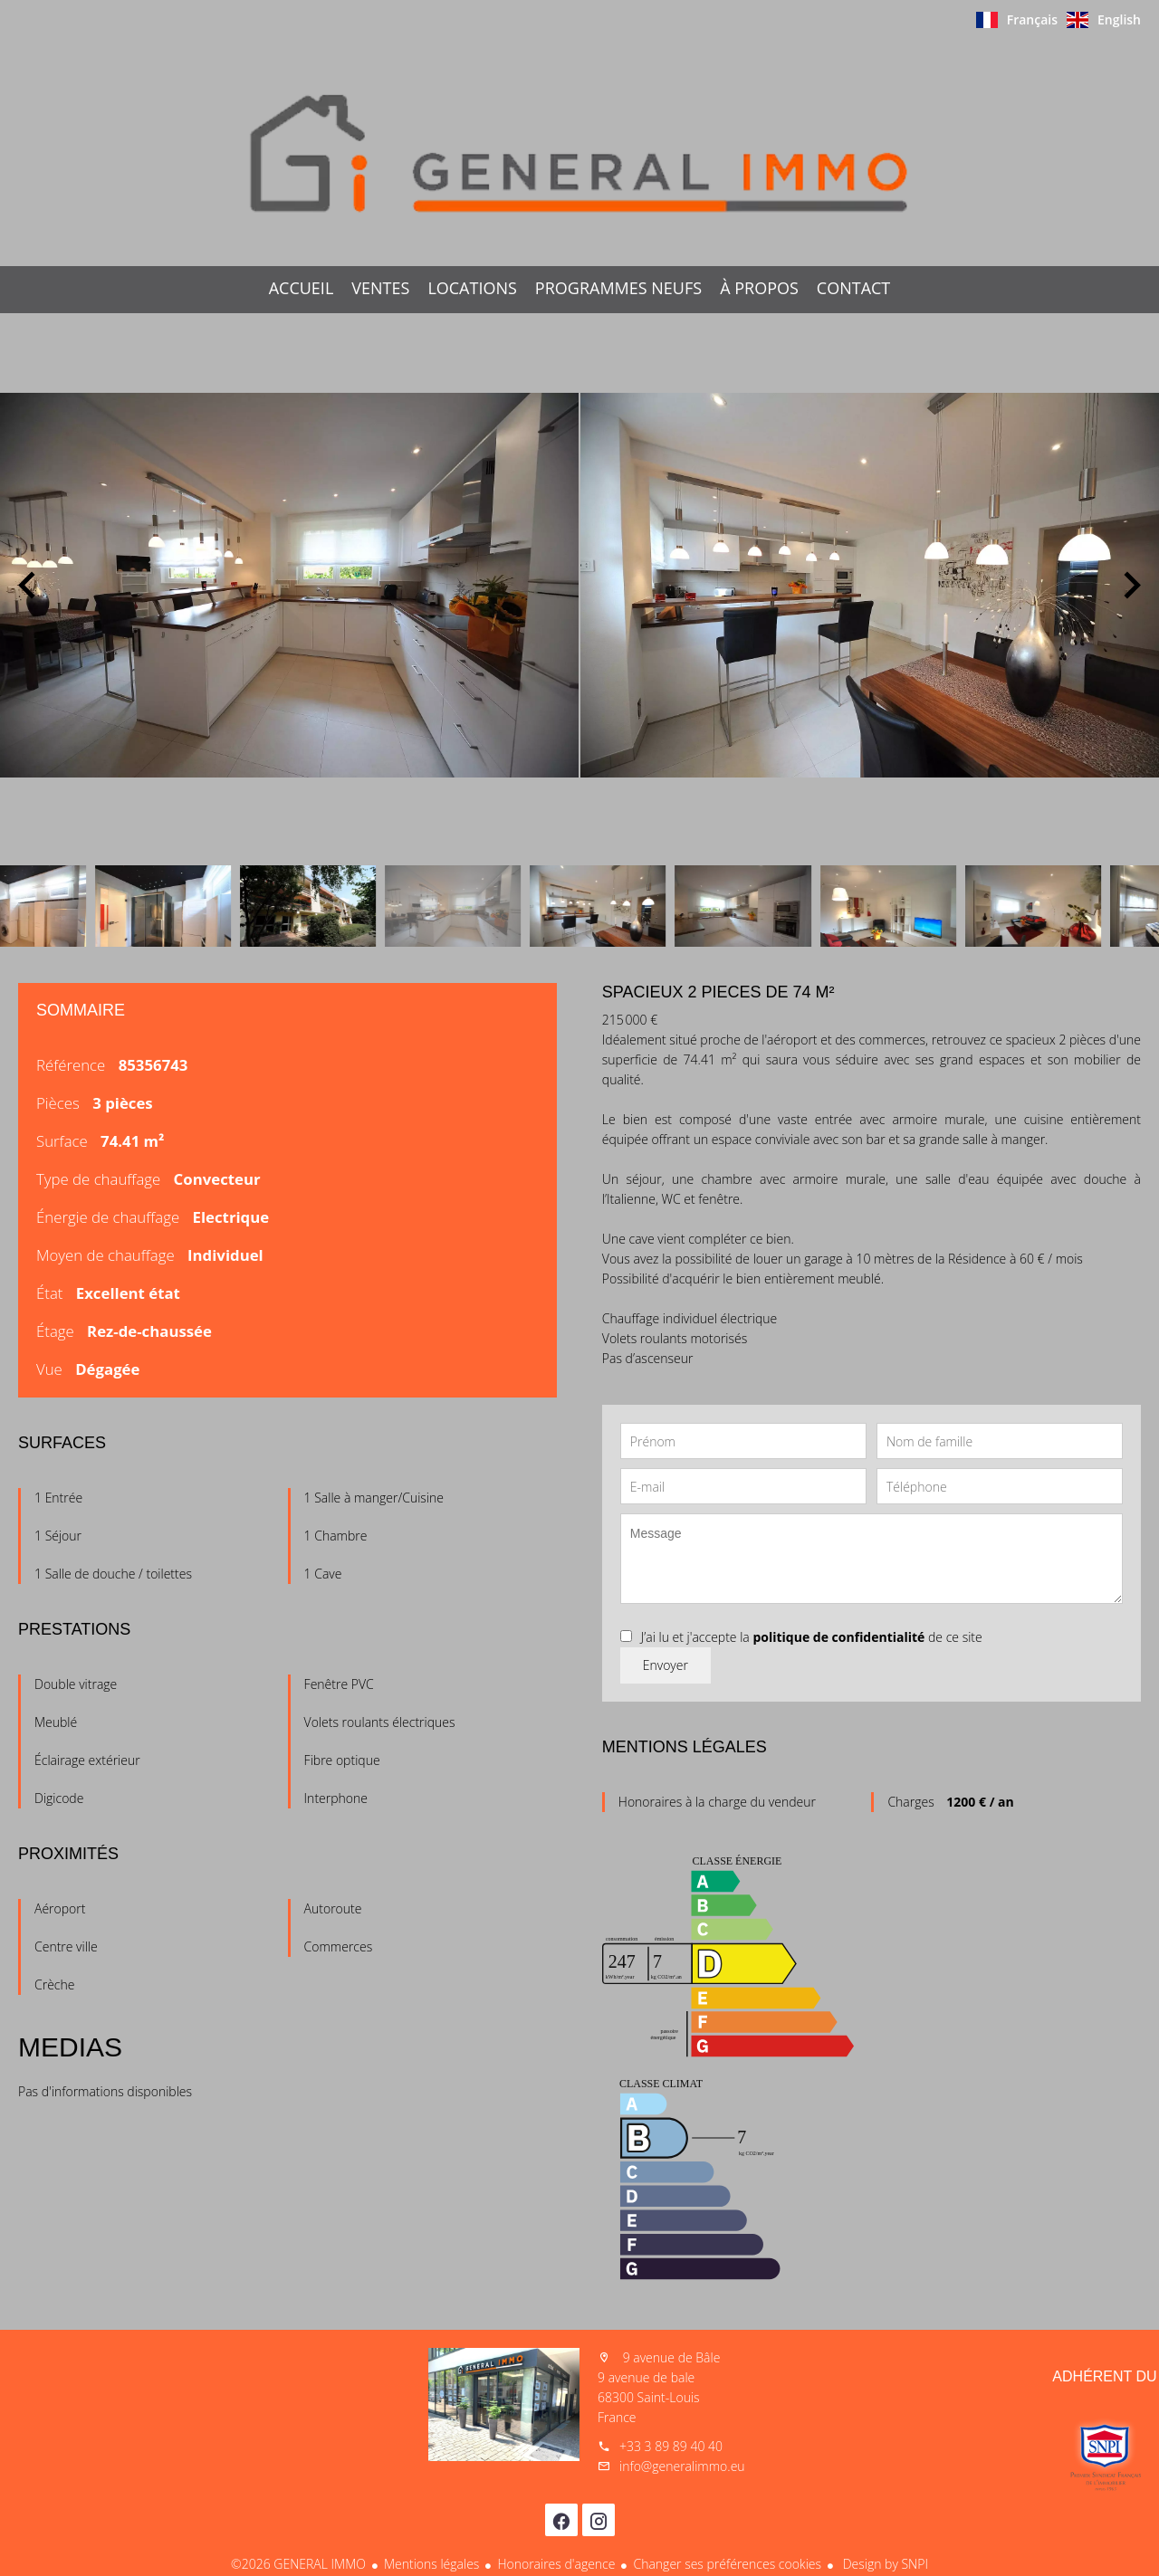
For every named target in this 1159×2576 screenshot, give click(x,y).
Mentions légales (431, 2563)
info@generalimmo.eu (682, 2466)
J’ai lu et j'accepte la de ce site (811, 1637)
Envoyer (665, 1665)
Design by (883, 2563)
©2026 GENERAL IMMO (298, 2563)
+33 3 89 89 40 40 (671, 2446)
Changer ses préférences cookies (727, 2563)
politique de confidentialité (838, 1637)
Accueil (579, 153)
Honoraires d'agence (556, 2563)
